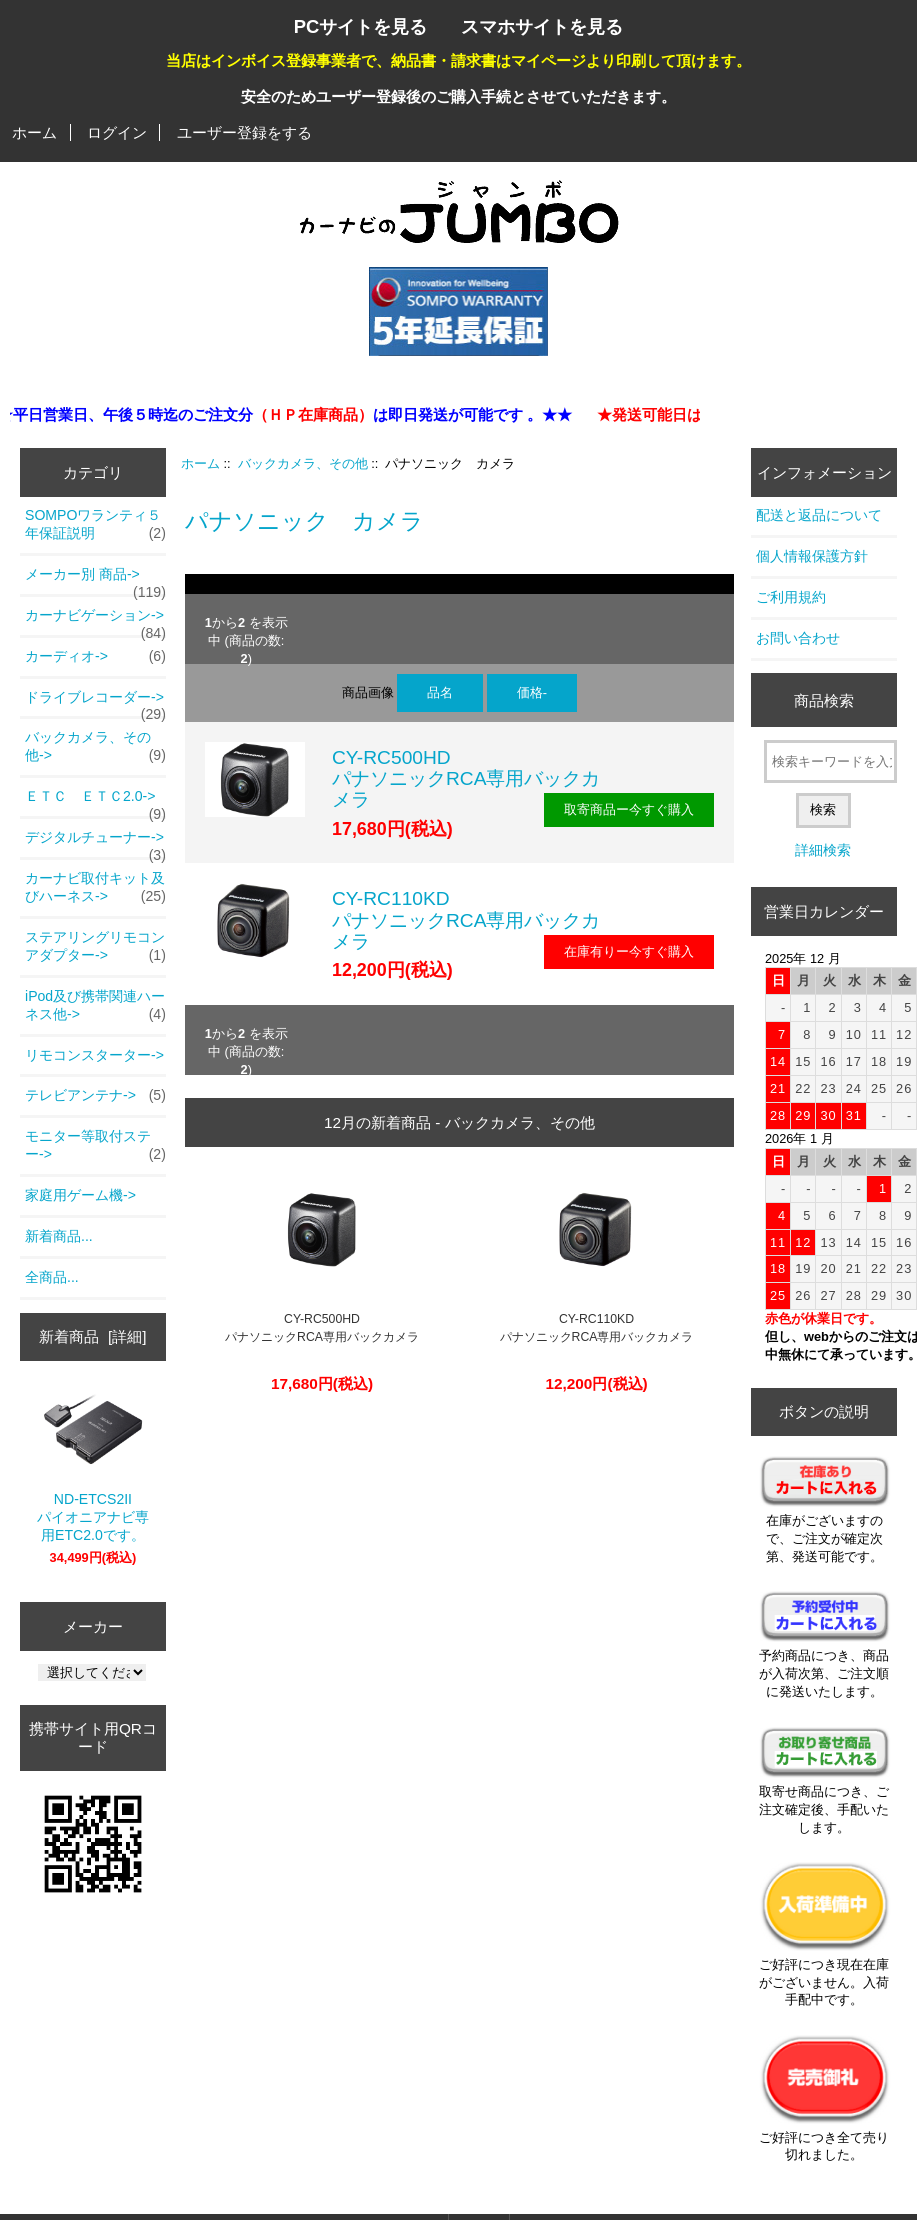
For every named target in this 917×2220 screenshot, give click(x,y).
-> (95, 747)
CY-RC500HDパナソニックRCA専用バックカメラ (466, 778)
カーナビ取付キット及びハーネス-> (95, 888)
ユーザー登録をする (244, 132)
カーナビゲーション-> (95, 621)
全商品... (52, 1277)
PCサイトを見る (361, 26)
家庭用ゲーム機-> (80, 1195)
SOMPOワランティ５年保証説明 (95, 525)
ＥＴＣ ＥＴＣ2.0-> (95, 802)
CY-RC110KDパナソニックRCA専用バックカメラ (466, 919)
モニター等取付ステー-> (95, 1146)
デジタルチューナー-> (95, 843)
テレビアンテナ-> (95, 1096)
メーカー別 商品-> (95, 580)
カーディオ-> (95, 657)
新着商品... (59, 1236)
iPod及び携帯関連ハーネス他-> (95, 1006)
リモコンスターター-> (94, 1055)
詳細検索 (823, 850)
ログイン (117, 132)
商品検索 (824, 700)
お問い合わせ (798, 638)
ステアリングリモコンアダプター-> (95, 947)
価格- (532, 692)
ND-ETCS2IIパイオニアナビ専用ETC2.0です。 (93, 1467)
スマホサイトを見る (542, 26)
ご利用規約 (791, 597)
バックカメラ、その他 (303, 463)
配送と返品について (819, 515)
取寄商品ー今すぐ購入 (629, 809)
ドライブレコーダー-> (95, 703)
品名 (440, 692)
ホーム (34, 132)
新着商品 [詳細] (92, 1336)
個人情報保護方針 (812, 556)
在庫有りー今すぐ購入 (629, 951)
